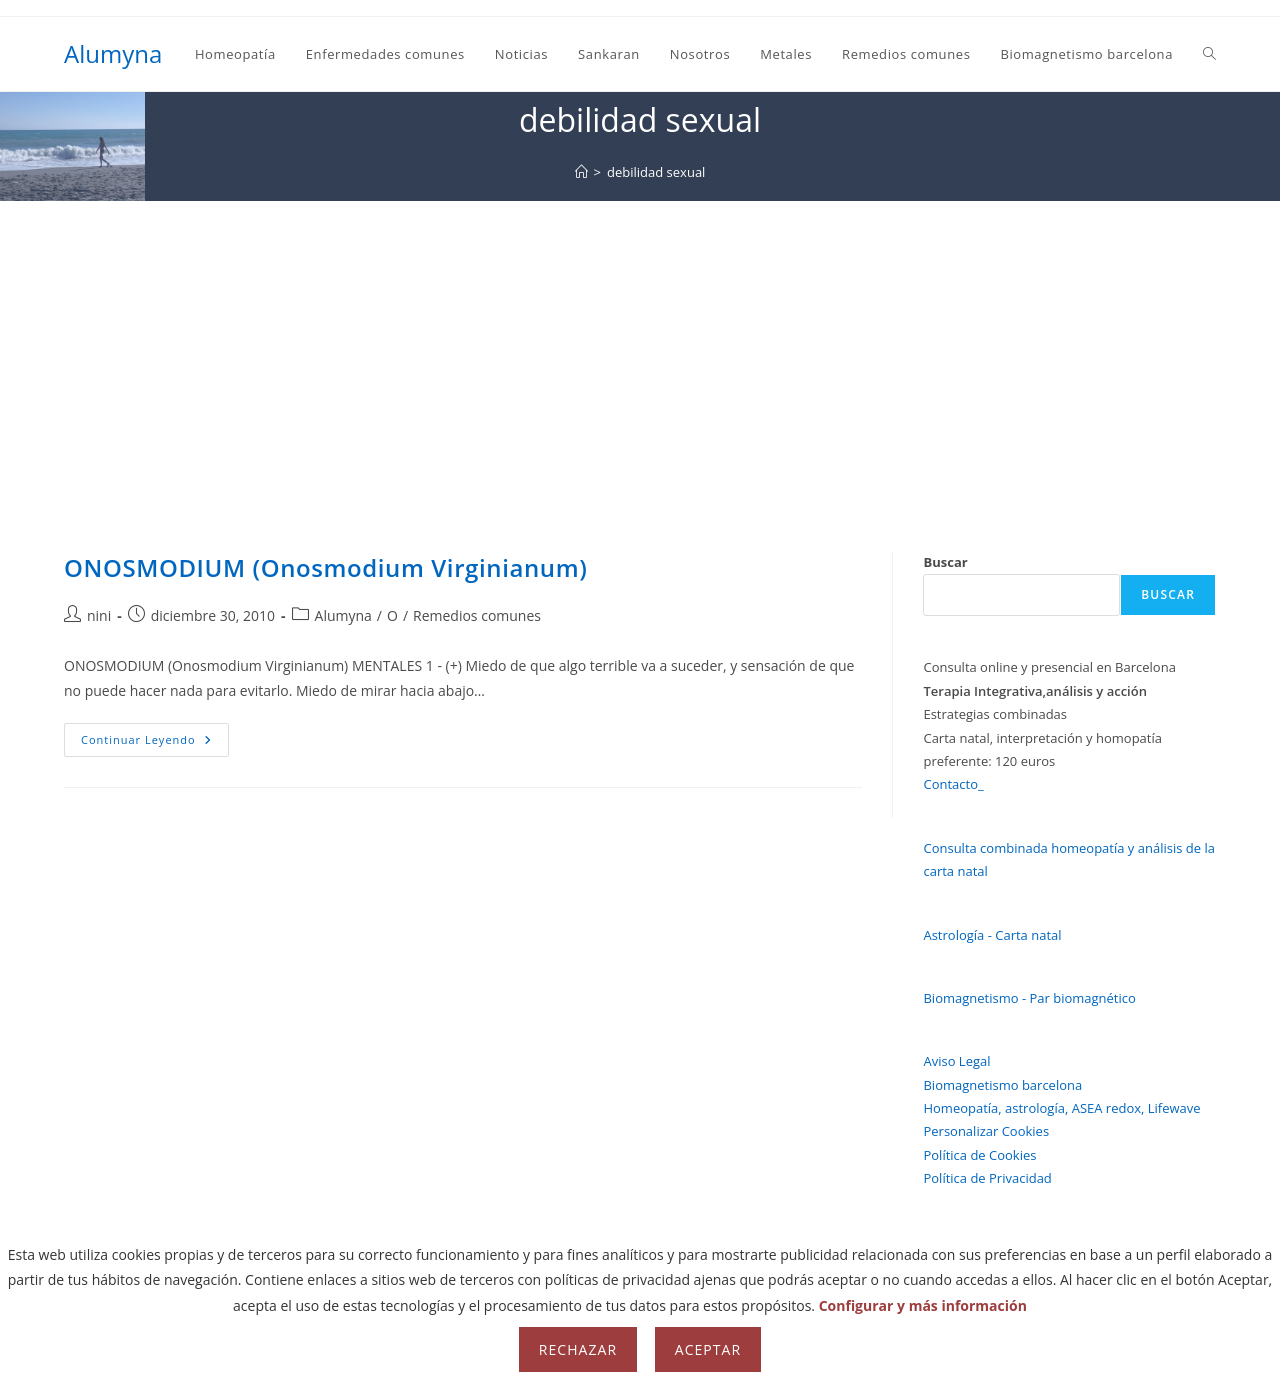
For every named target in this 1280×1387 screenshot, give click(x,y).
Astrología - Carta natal (992, 935)
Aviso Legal (956, 1061)
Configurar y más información (923, 1305)
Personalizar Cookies (986, 1131)
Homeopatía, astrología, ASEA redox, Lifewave (1061, 1108)
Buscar (945, 562)
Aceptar (708, 1349)
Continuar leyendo (155, 743)
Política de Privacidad (987, 1178)
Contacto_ (953, 784)
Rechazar (578, 1349)
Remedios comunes (477, 615)
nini (99, 615)
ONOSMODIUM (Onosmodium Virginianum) (325, 567)
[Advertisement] (640, 351)
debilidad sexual (656, 172)
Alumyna (113, 53)
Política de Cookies (979, 1155)
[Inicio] (581, 172)
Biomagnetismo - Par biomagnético (1029, 998)
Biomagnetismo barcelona (1002, 1085)
